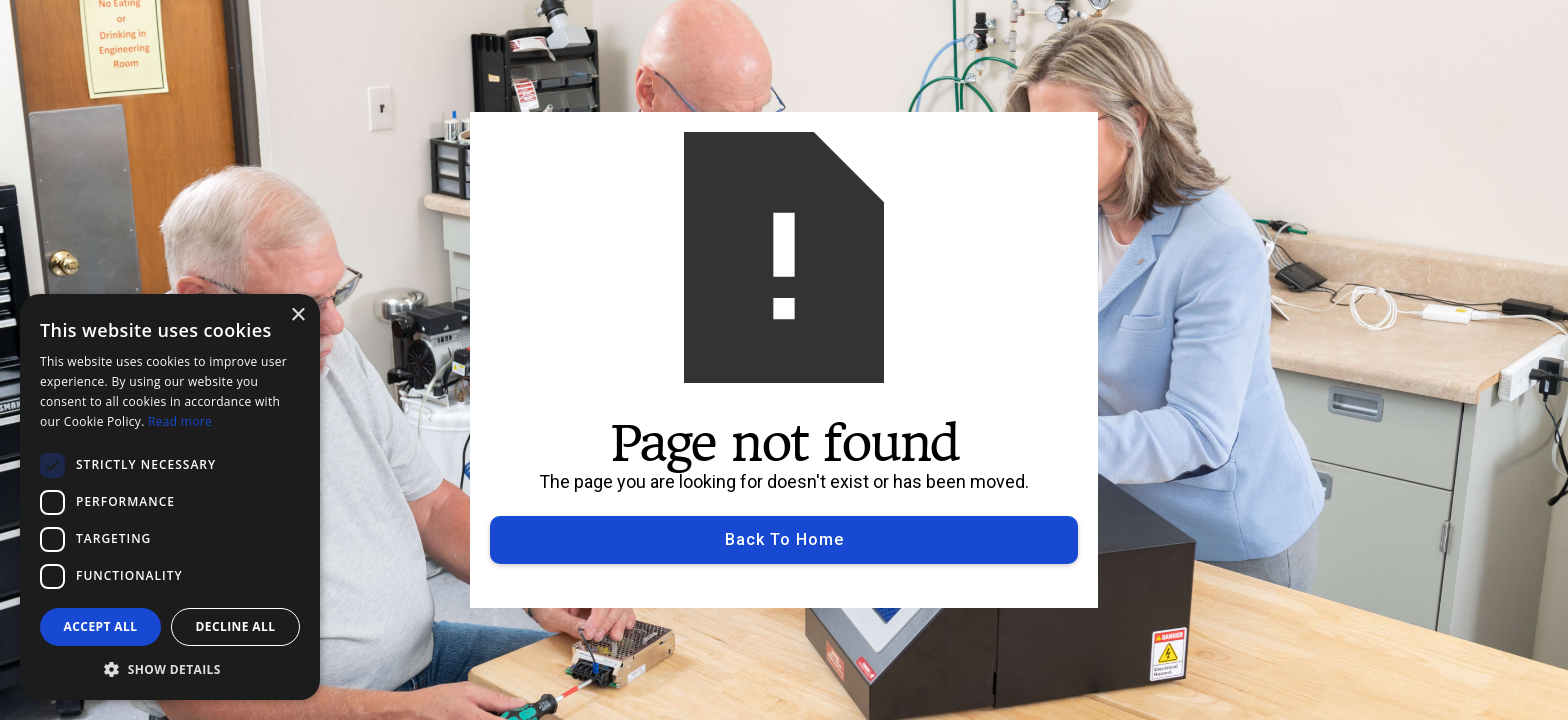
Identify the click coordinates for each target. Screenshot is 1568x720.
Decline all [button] (236, 626)
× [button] (297, 315)
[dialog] (170, 497)
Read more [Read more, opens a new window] (180, 421)
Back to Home (784, 539)
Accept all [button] (101, 626)
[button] (170, 669)
